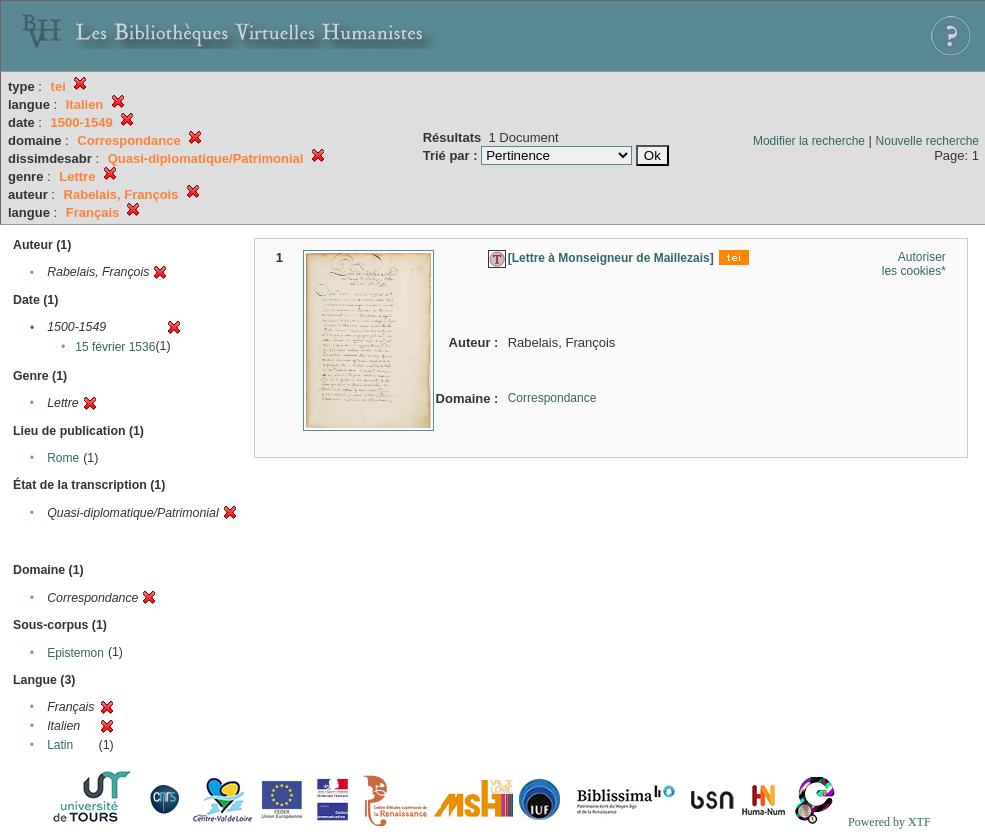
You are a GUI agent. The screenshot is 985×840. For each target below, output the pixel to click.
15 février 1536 (115, 347)
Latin (60, 745)
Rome (63, 458)
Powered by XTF (889, 822)
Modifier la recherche (809, 141)
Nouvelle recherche (927, 141)
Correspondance (552, 398)
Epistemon (75, 653)
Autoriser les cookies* (914, 264)
